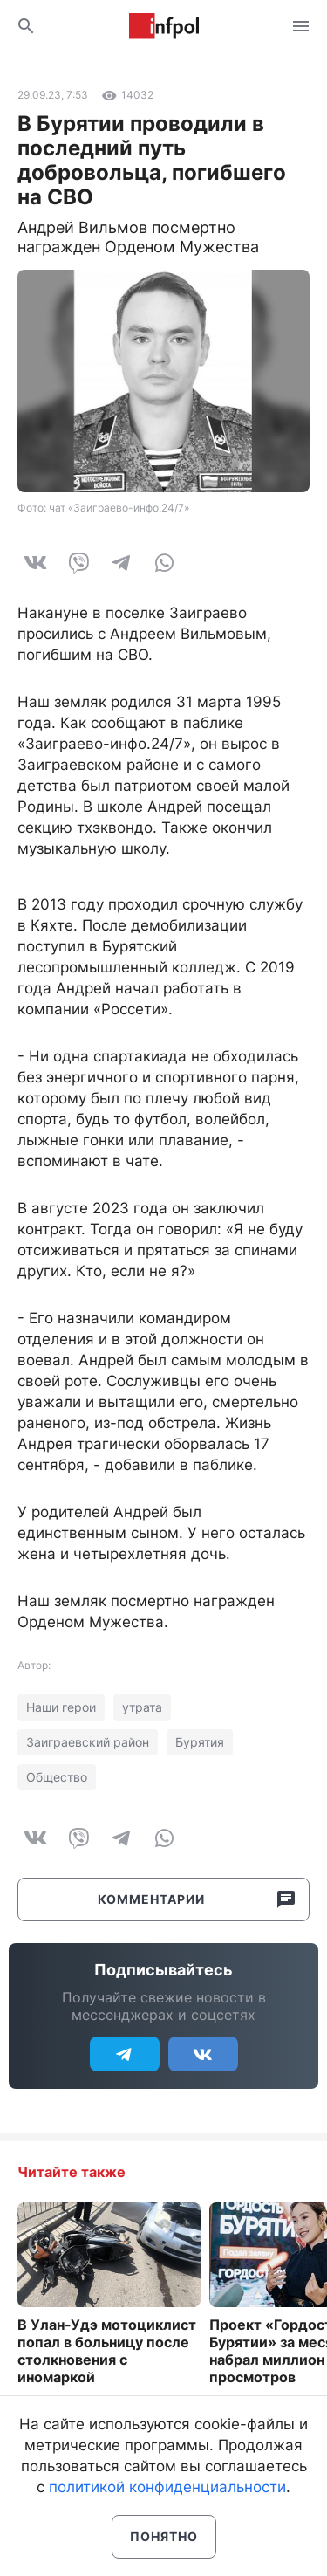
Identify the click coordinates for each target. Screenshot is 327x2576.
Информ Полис (164, 26)
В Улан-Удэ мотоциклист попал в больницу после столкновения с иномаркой (106, 2351)
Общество (56, 1776)
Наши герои (61, 1707)
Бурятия (199, 1742)
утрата (142, 1707)
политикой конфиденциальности (167, 2487)
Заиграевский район (87, 1742)
